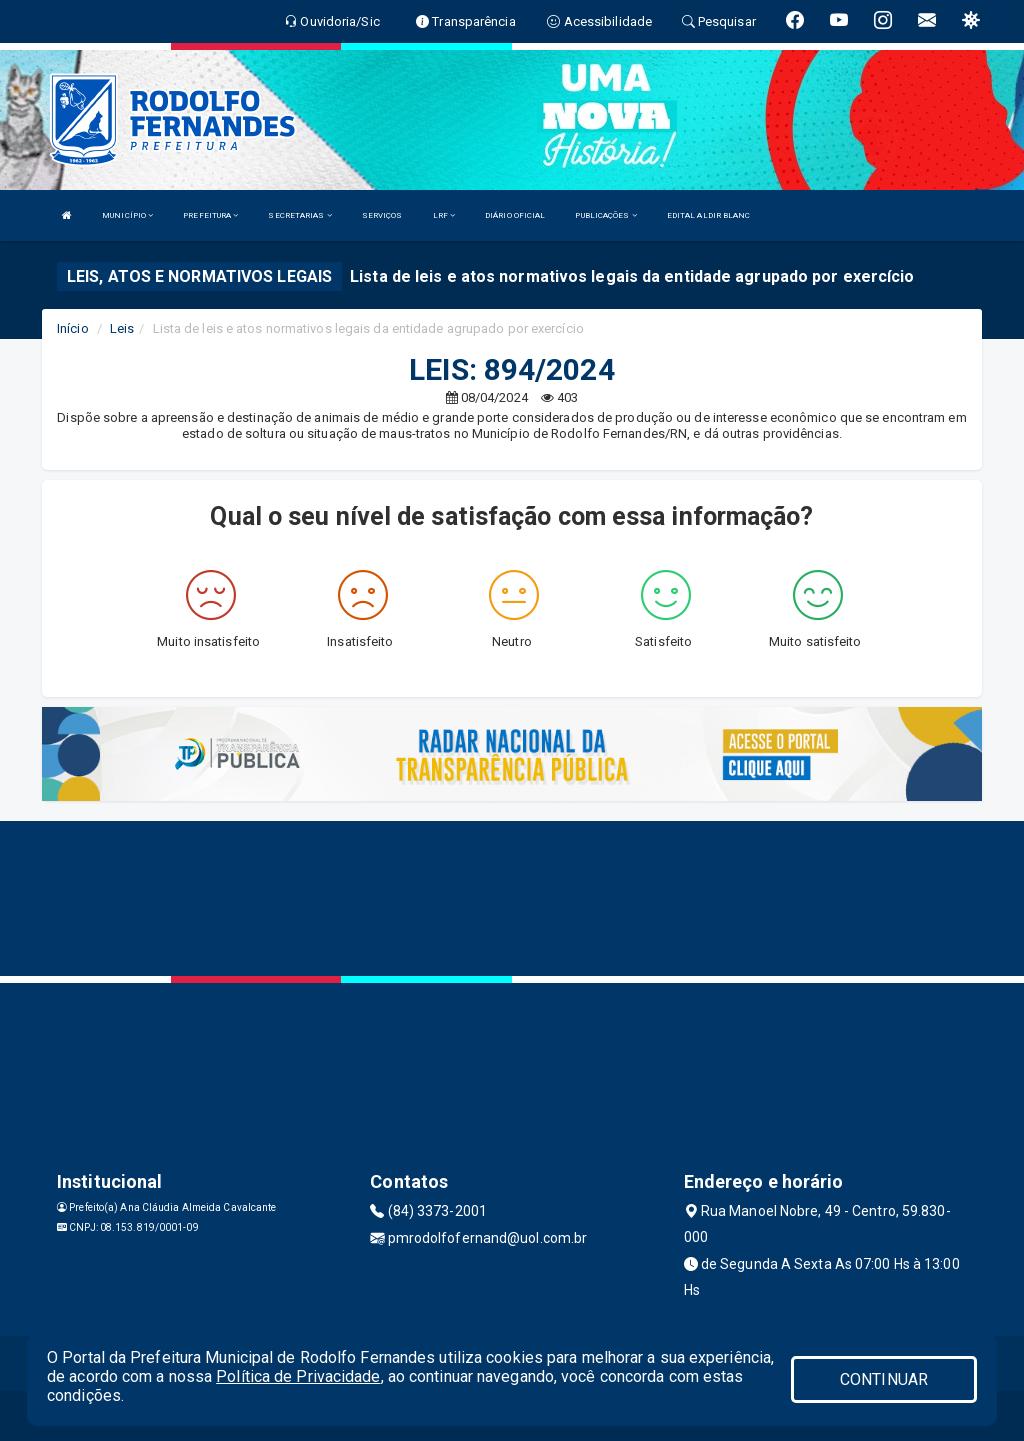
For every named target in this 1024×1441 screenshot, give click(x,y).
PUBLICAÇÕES (605, 215)
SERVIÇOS (382, 215)
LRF (444, 215)
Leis (122, 328)
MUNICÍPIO (127, 215)
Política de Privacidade (298, 1376)
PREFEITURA (210, 215)
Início (73, 328)
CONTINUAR (884, 1379)
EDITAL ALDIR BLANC (709, 215)
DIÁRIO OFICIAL (515, 215)
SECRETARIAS (299, 215)
